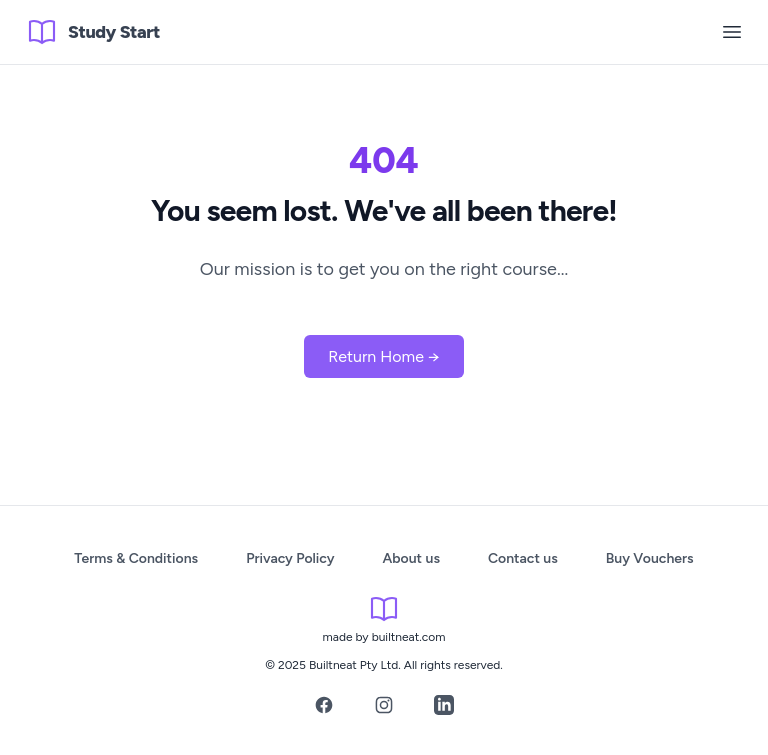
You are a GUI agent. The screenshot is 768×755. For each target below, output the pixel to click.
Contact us (523, 558)
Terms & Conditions (136, 558)
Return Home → (384, 356)
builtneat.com (409, 637)
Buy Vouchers (650, 558)
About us (411, 558)
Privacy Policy (290, 558)
